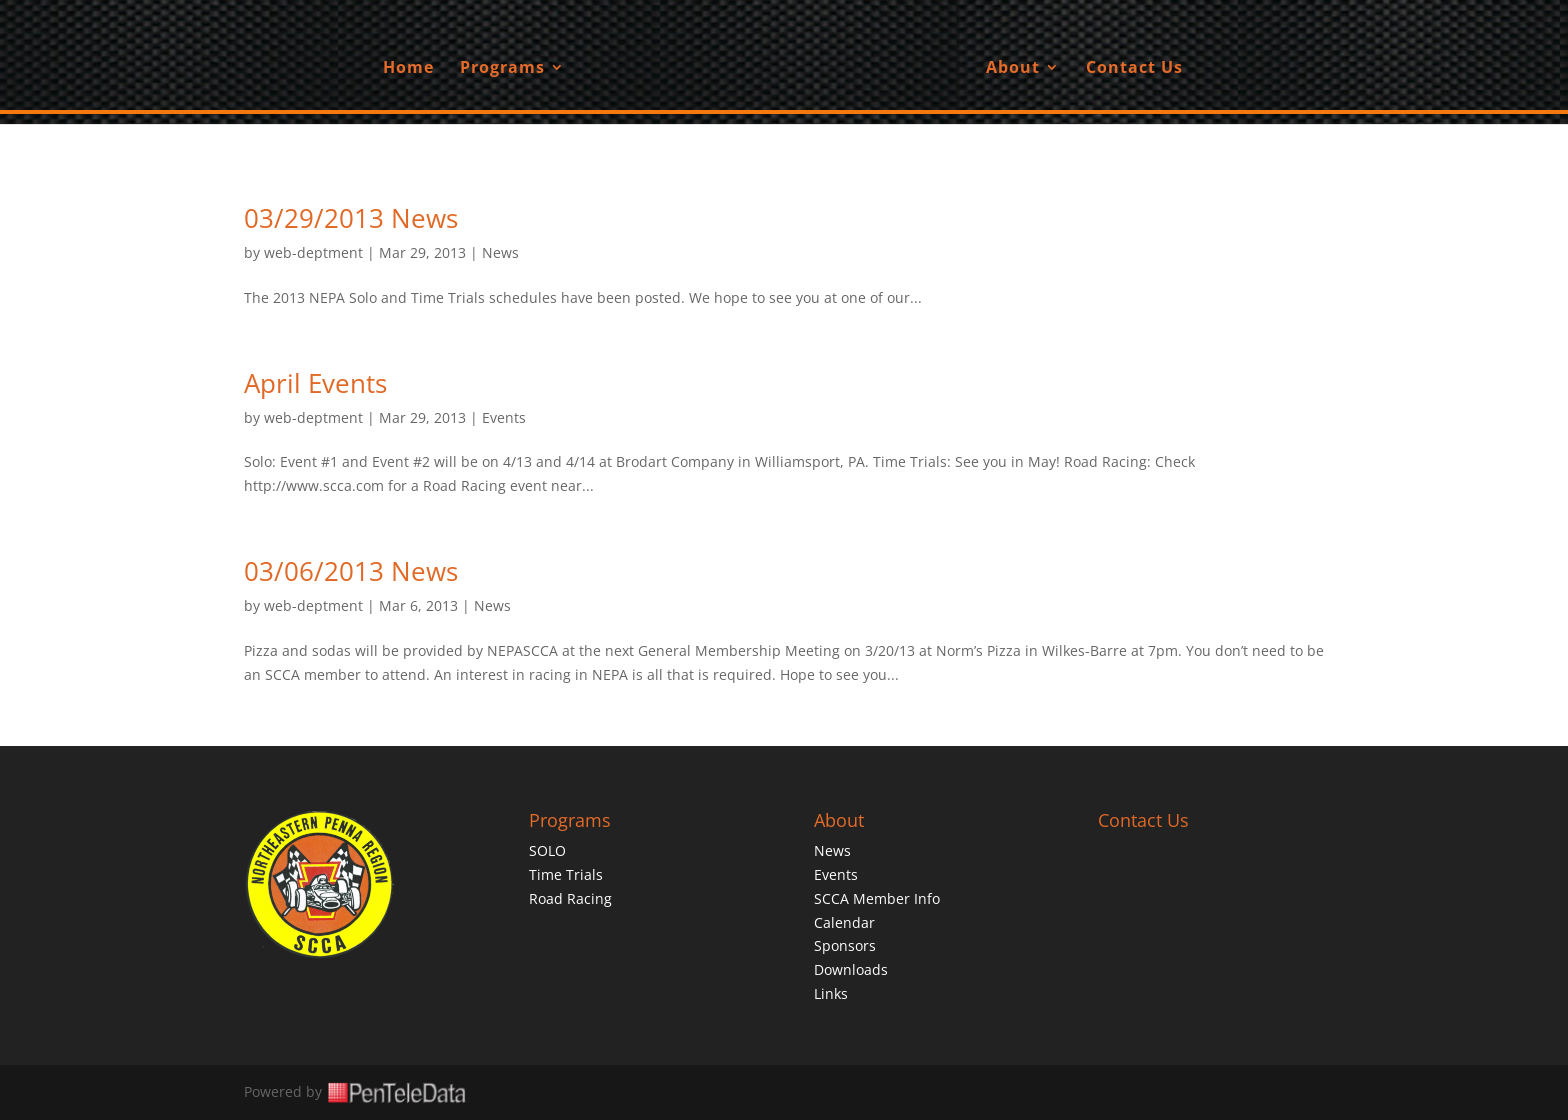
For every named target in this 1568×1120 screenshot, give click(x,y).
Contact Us (1134, 69)
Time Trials (566, 874)
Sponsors (845, 945)
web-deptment (313, 252)
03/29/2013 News (351, 218)
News (500, 252)
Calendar (844, 922)
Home (408, 69)
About (1013, 69)
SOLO (547, 850)
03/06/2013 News (351, 571)
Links (831, 993)
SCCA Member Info (877, 898)
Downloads (851, 969)
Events (504, 417)
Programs (502, 69)
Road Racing (570, 898)
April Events (315, 383)
